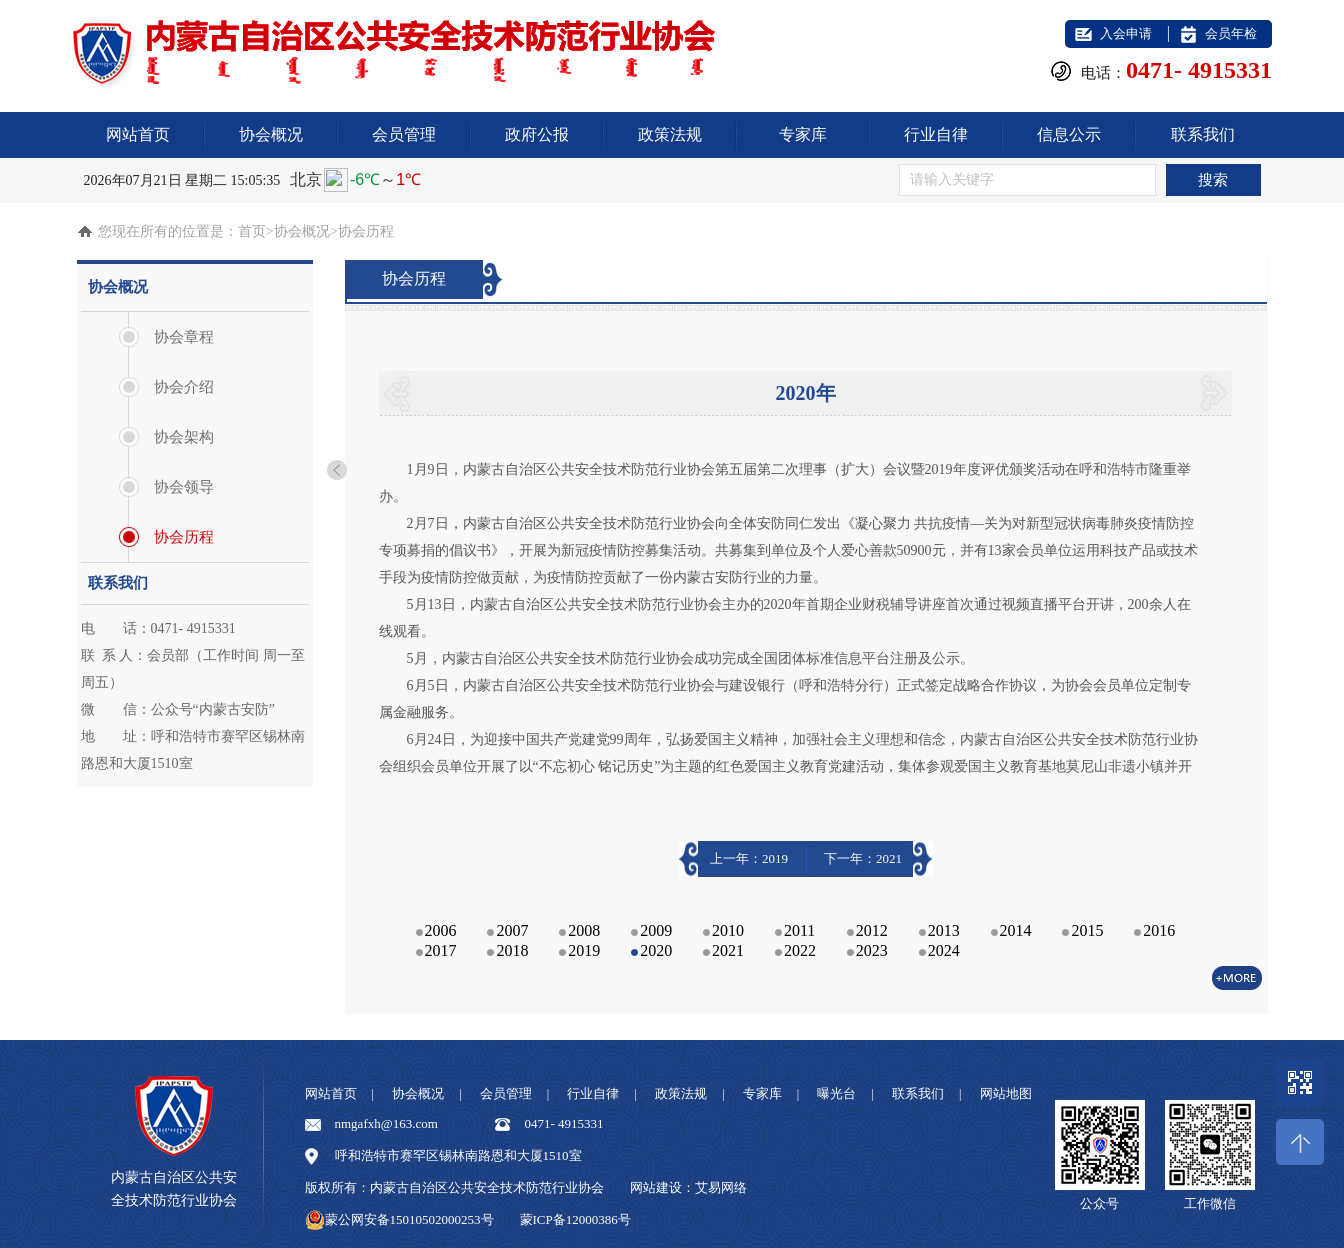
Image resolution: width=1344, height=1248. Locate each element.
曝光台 (836, 1093)
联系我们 (1203, 134)
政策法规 (670, 134)
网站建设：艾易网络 (688, 1187)
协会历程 (184, 537)
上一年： (749, 858)
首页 (252, 231)
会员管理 (404, 134)
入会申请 (1126, 33)
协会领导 (184, 487)
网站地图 (1006, 1093)
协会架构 (184, 437)
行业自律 (936, 134)
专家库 (803, 134)
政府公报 (537, 134)
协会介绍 (184, 387)
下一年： (863, 858)
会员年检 (1231, 33)
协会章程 (184, 337)
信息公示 (1069, 134)
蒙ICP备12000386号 (575, 1219)
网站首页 (138, 134)
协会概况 (271, 134)
